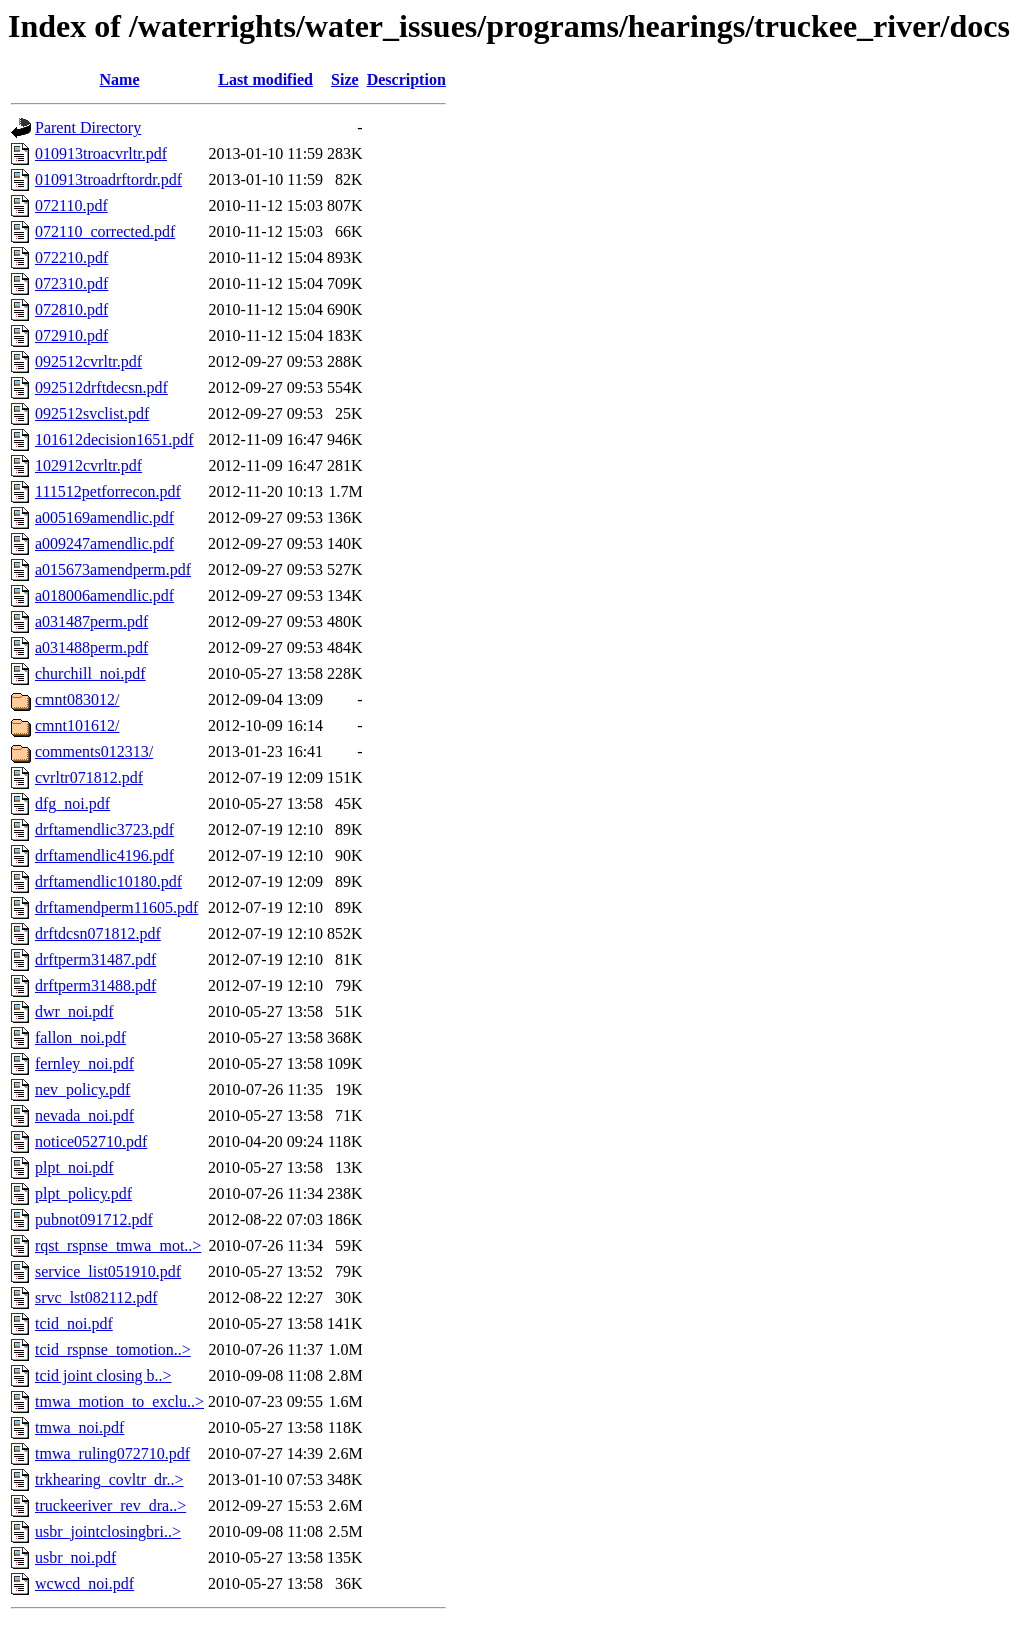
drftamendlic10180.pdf (108, 881)
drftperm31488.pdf (95, 985)
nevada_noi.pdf (84, 1115)
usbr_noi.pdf (75, 1557)
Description (406, 79)
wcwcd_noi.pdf (84, 1583)
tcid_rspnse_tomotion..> (113, 1349)
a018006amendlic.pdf (104, 595)
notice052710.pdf (91, 1141)
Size (345, 79)
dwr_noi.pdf (74, 1011)
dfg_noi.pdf (72, 803)
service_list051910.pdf (108, 1271)
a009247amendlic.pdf (104, 543)
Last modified (265, 79)
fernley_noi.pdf (84, 1063)
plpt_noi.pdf (74, 1167)
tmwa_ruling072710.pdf (112, 1453)
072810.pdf (71, 309)
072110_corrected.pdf (105, 231)
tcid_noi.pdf (74, 1323)
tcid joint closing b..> (103, 1375)
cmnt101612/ (77, 725)
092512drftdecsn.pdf (101, 387)
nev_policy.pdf (82, 1089)
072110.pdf (71, 205)
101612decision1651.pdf (114, 439)
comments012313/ (94, 751)
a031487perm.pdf (91, 621)
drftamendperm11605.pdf (116, 907)
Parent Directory (88, 127)
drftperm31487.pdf (95, 959)
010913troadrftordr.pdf (108, 179)
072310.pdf (71, 283)
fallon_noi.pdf (80, 1037)
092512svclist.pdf (92, 413)
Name (120, 79)
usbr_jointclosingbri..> (108, 1531)
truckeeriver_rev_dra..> (110, 1505)
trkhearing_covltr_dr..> (109, 1479)
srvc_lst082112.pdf (96, 1297)
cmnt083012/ (77, 699)
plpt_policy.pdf (83, 1193)
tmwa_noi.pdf (79, 1427)
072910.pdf (71, 335)
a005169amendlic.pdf (104, 517)
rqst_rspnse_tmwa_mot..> (118, 1245)
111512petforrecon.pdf (108, 491)
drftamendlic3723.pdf (104, 829)
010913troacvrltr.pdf (101, 153)
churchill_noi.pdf (90, 673)
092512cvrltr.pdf (88, 361)
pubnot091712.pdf (94, 1219)
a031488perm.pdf (91, 647)
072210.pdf (71, 257)
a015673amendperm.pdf (113, 569)
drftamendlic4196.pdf (104, 855)
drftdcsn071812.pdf (98, 933)
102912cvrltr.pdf (88, 465)
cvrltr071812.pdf (89, 777)
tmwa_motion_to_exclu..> (119, 1401)
